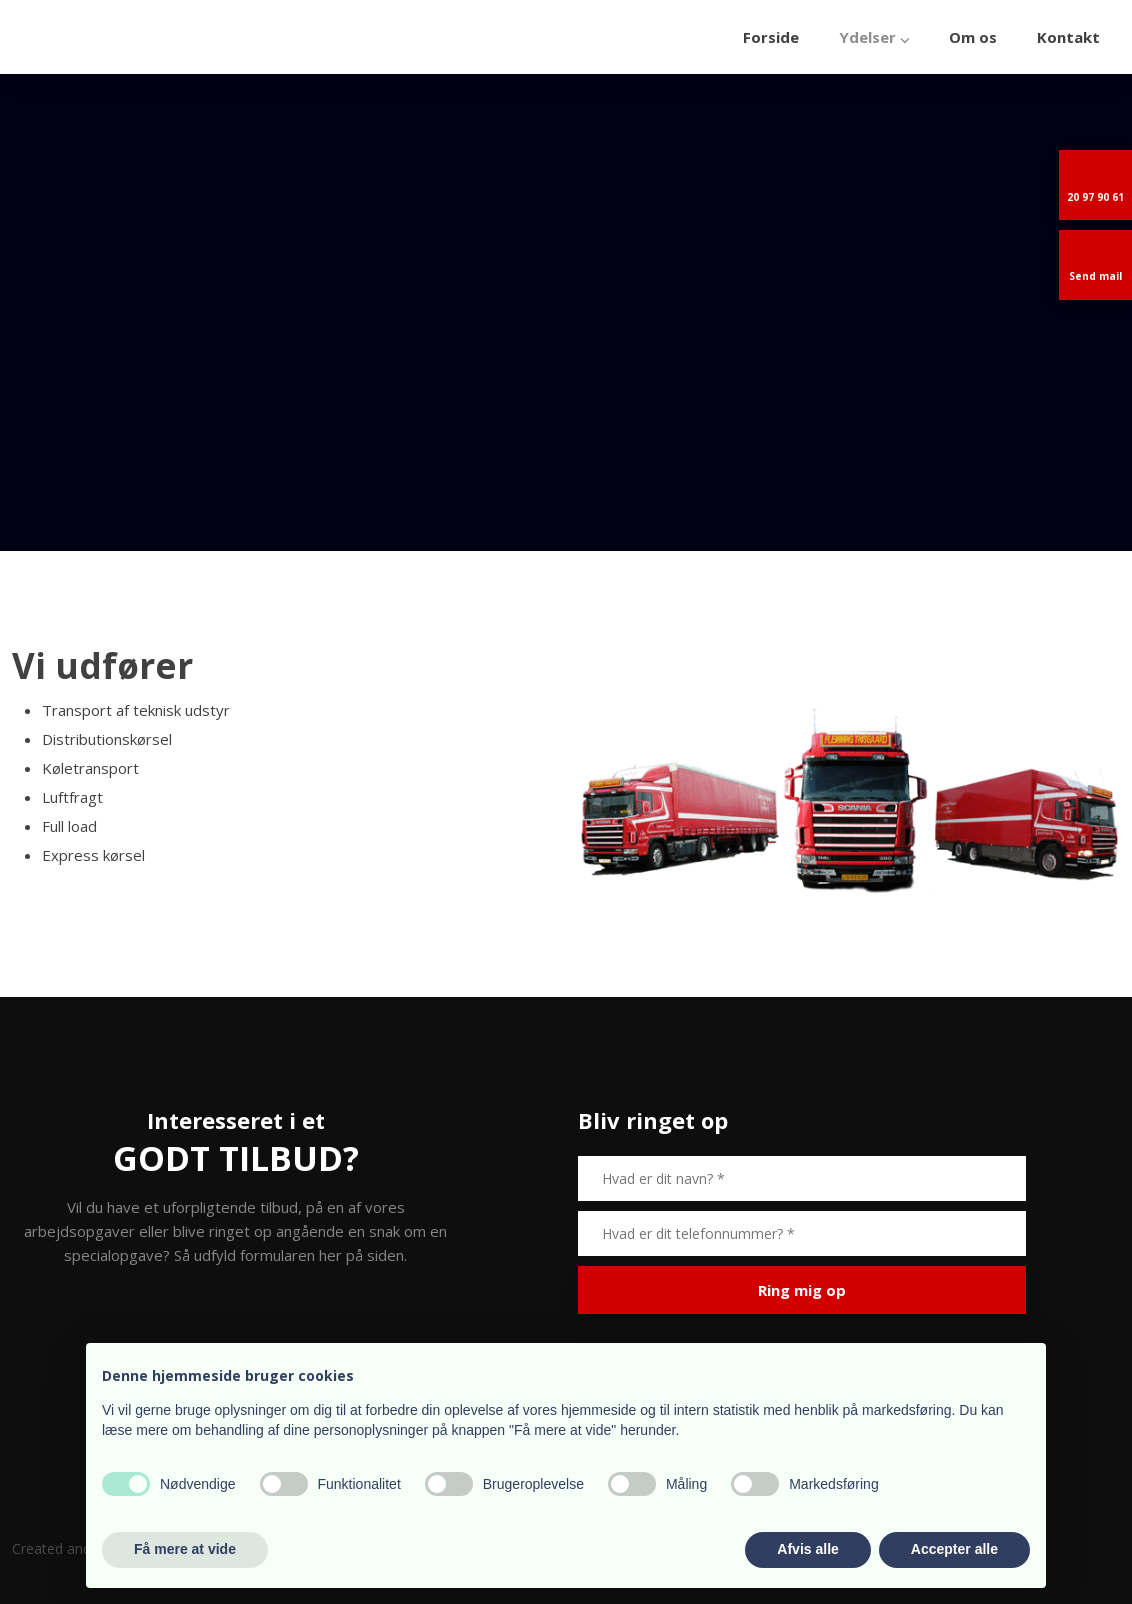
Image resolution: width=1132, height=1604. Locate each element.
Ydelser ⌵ (874, 37)
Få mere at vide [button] (185, 1549)
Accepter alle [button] (954, 1549)
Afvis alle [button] (807, 1549)
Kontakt (1068, 37)
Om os (973, 37)
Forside (771, 37)
